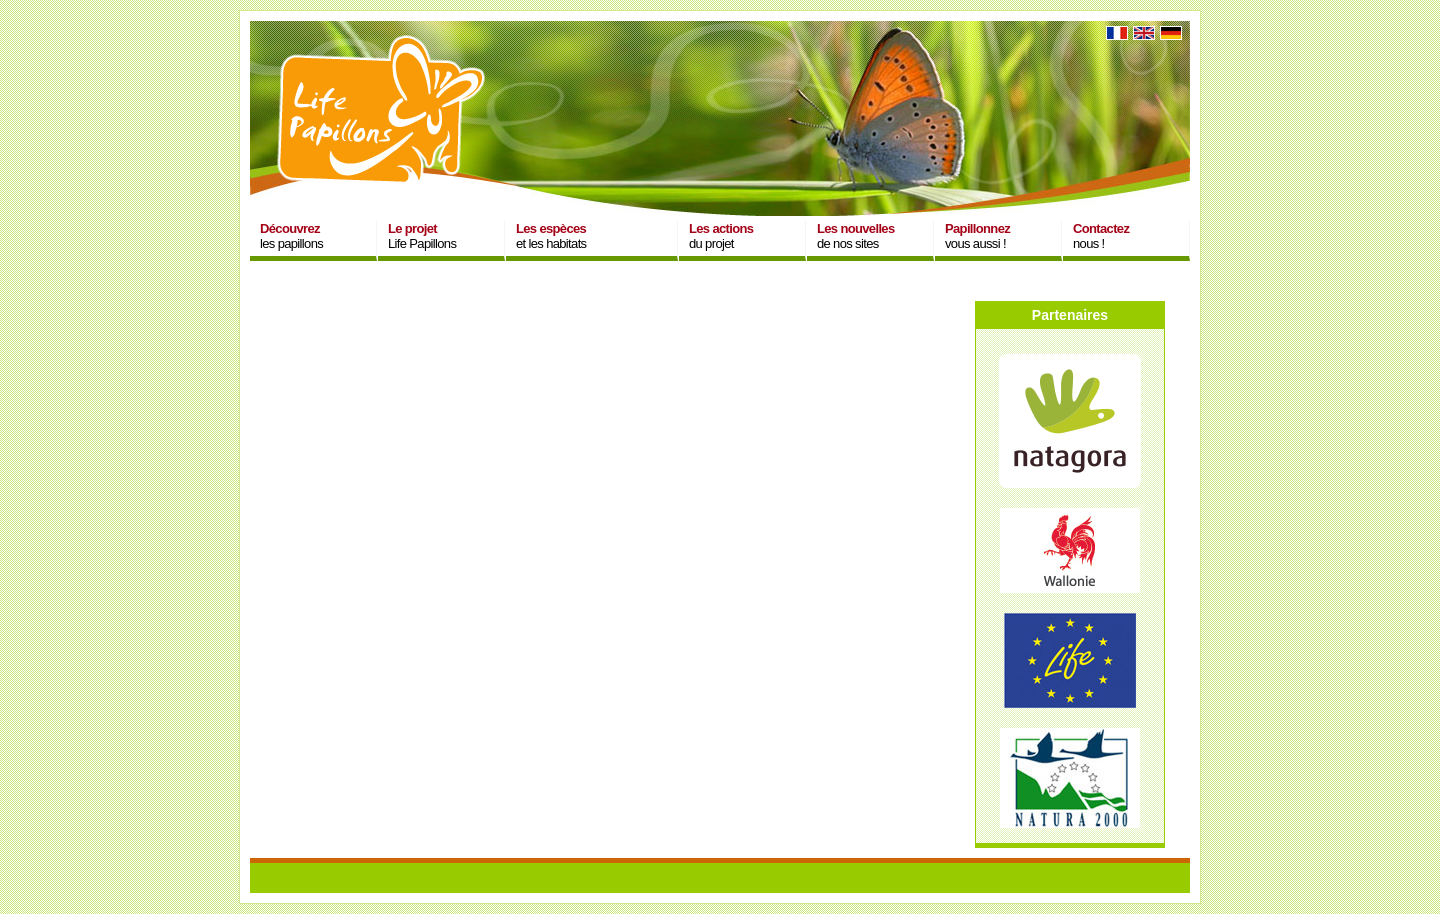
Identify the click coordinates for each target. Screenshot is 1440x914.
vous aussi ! (977, 236)
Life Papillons (422, 236)
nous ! (1101, 236)
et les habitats (551, 236)
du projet (721, 236)
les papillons (291, 236)
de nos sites (856, 236)
